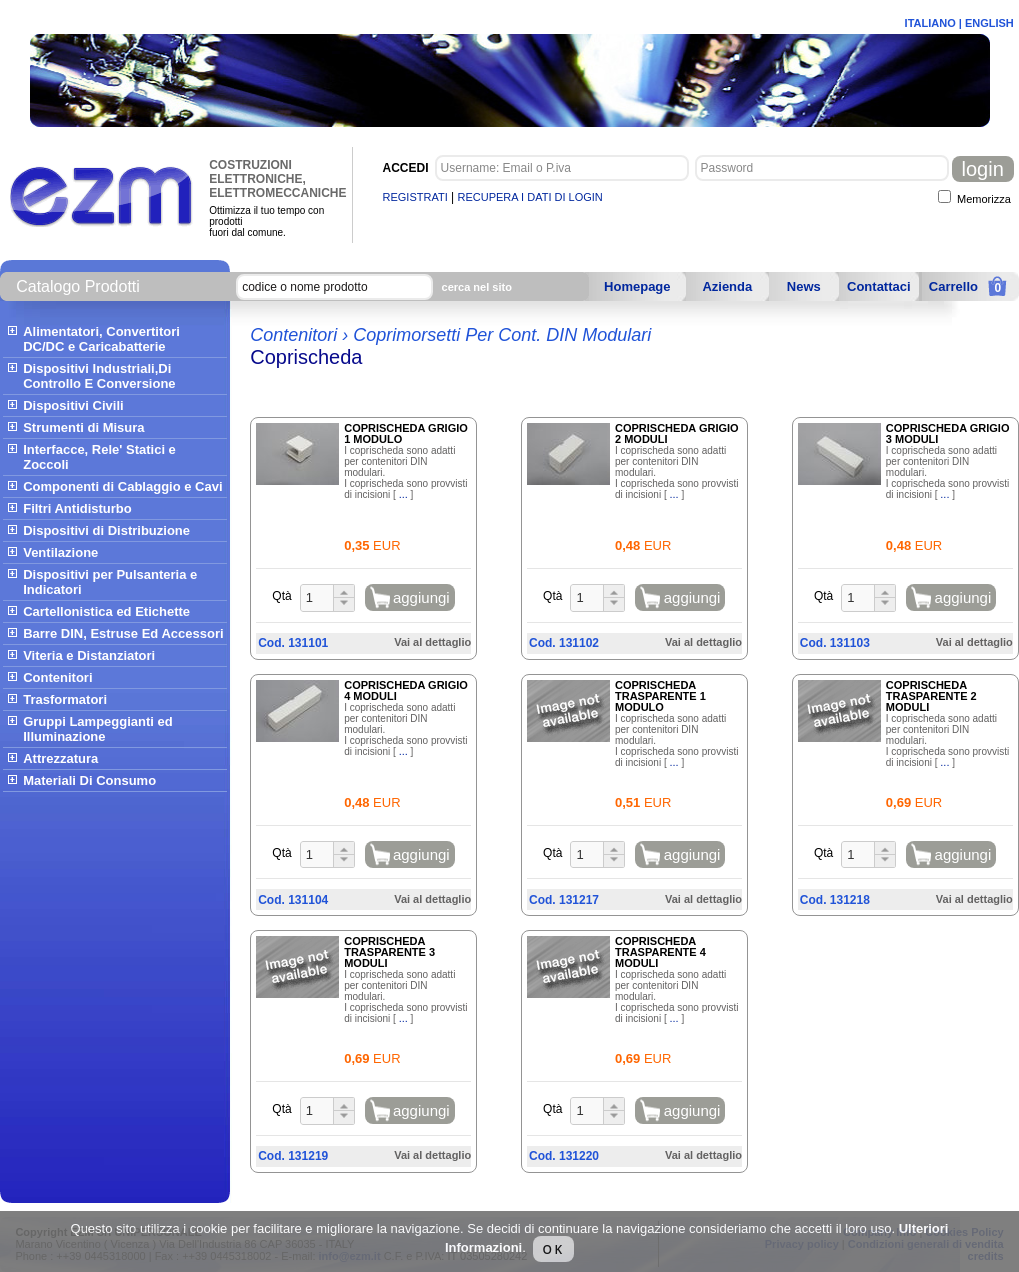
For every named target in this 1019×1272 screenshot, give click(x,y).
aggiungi (421, 597)
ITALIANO (930, 23)
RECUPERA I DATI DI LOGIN (530, 197)
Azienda (727, 286)
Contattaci (879, 286)
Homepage (637, 286)
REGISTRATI (415, 197)
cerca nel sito (477, 287)
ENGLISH (989, 23)
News (804, 286)
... (403, 494)
